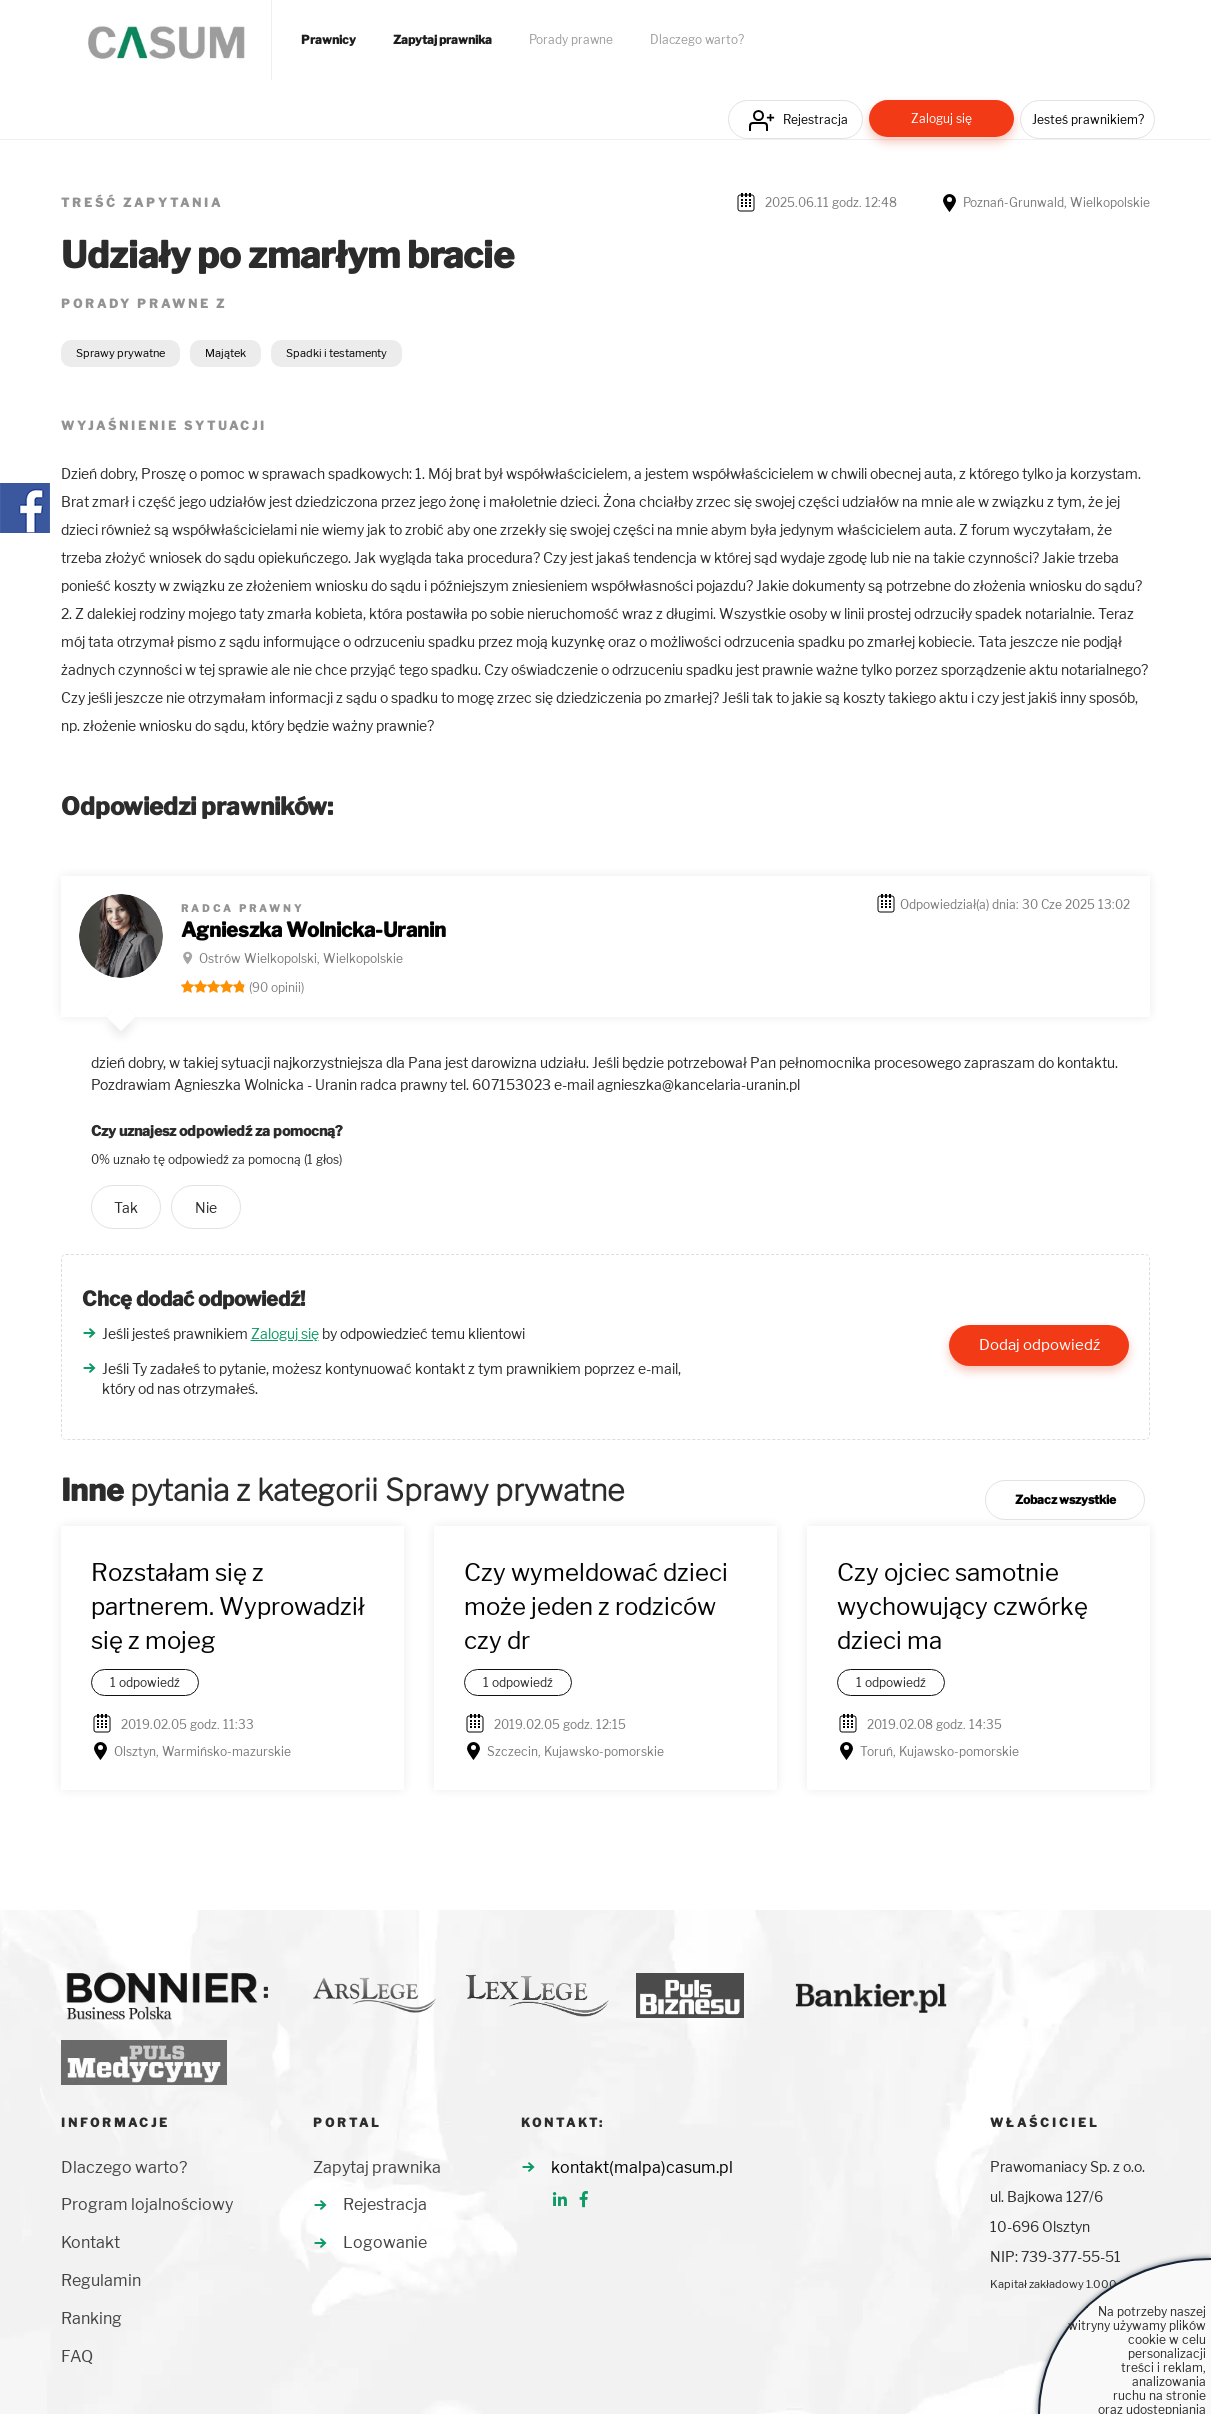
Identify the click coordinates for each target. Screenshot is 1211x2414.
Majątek (225, 353)
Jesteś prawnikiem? (1088, 119)
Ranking (91, 2318)
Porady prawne (571, 40)
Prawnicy (328, 40)
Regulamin (101, 2280)
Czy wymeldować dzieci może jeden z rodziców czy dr (596, 1607)
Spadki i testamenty (336, 353)
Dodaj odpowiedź (1039, 1345)
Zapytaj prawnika (442, 40)
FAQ (77, 2356)
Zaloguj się (941, 118)
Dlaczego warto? (697, 40)
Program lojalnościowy (147, 2204)
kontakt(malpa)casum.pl (642, 2167)
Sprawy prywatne (120, 353)
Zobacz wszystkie (1065, 1499)
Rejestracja (815, 119)
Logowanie (385, 2242)
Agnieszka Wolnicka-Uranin (313, 930)
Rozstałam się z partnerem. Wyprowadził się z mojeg (228, 1607)
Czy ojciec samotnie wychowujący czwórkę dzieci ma (962, 1607)
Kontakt (90, 2242)
